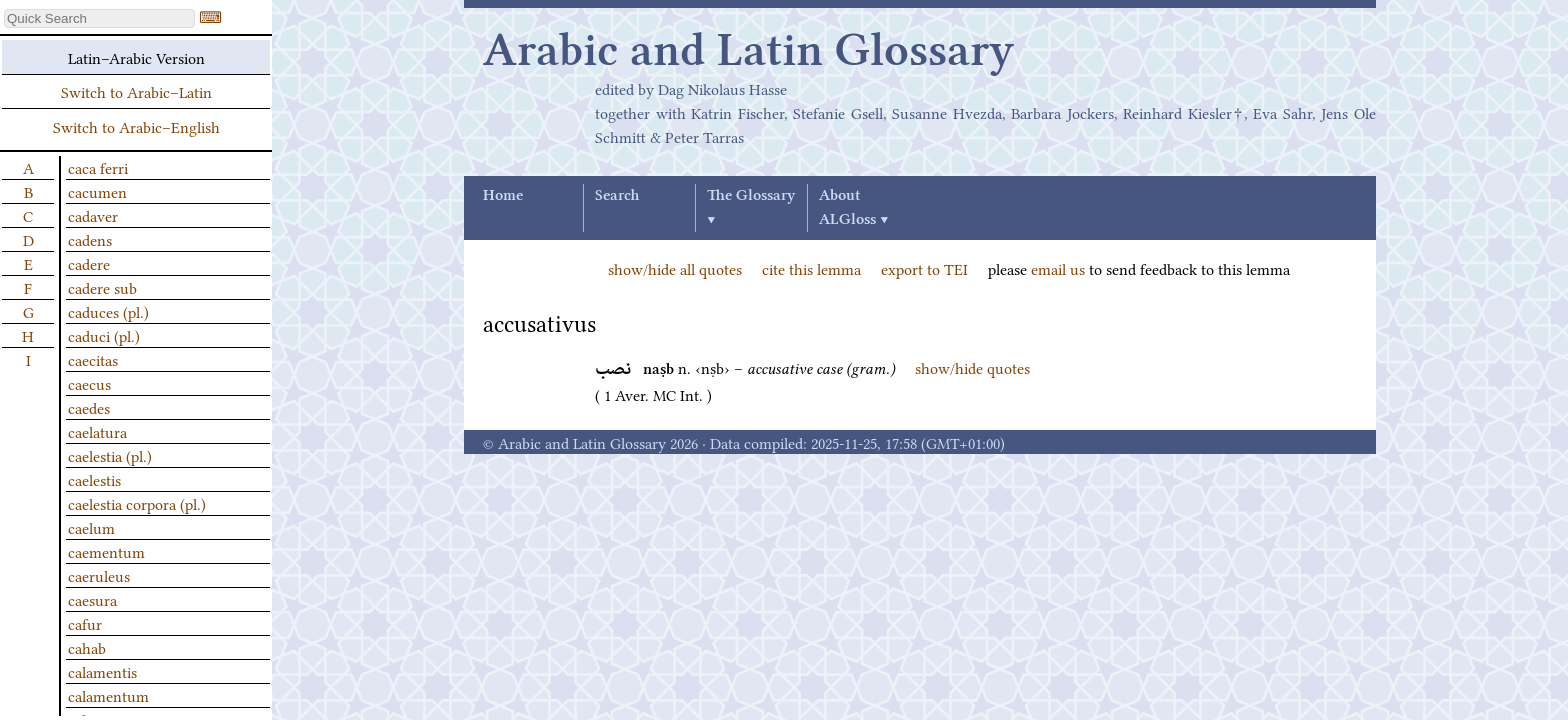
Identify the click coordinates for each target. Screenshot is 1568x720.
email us (1058, 268)
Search (617, 196)
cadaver (93, 215)
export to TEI (924, 268)
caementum (106, 551)
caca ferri (98, 167)
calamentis (102, 671)
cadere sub (102, 287)
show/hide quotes (972, 367)
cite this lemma (811, 268)
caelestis (94, 479)
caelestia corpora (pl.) (137, 503)
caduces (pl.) (108, 311)
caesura (92, 599)
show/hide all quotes (675, 268)
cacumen (97, 191)
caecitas (93, 359)
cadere (89, 263)
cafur (85, 623)
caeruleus (99, 575)
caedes (89, 407)
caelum (91, 527)
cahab (87, 647)
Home (503, 196)
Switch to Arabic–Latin (136, 91)
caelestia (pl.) (110, 455)
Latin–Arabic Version (136, 57)
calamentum (108, 695)
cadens (90, 239)
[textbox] (99, 18)
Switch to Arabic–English (136, 126)
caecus (89, 383)
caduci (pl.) (104, 335)
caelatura (97, 431)
